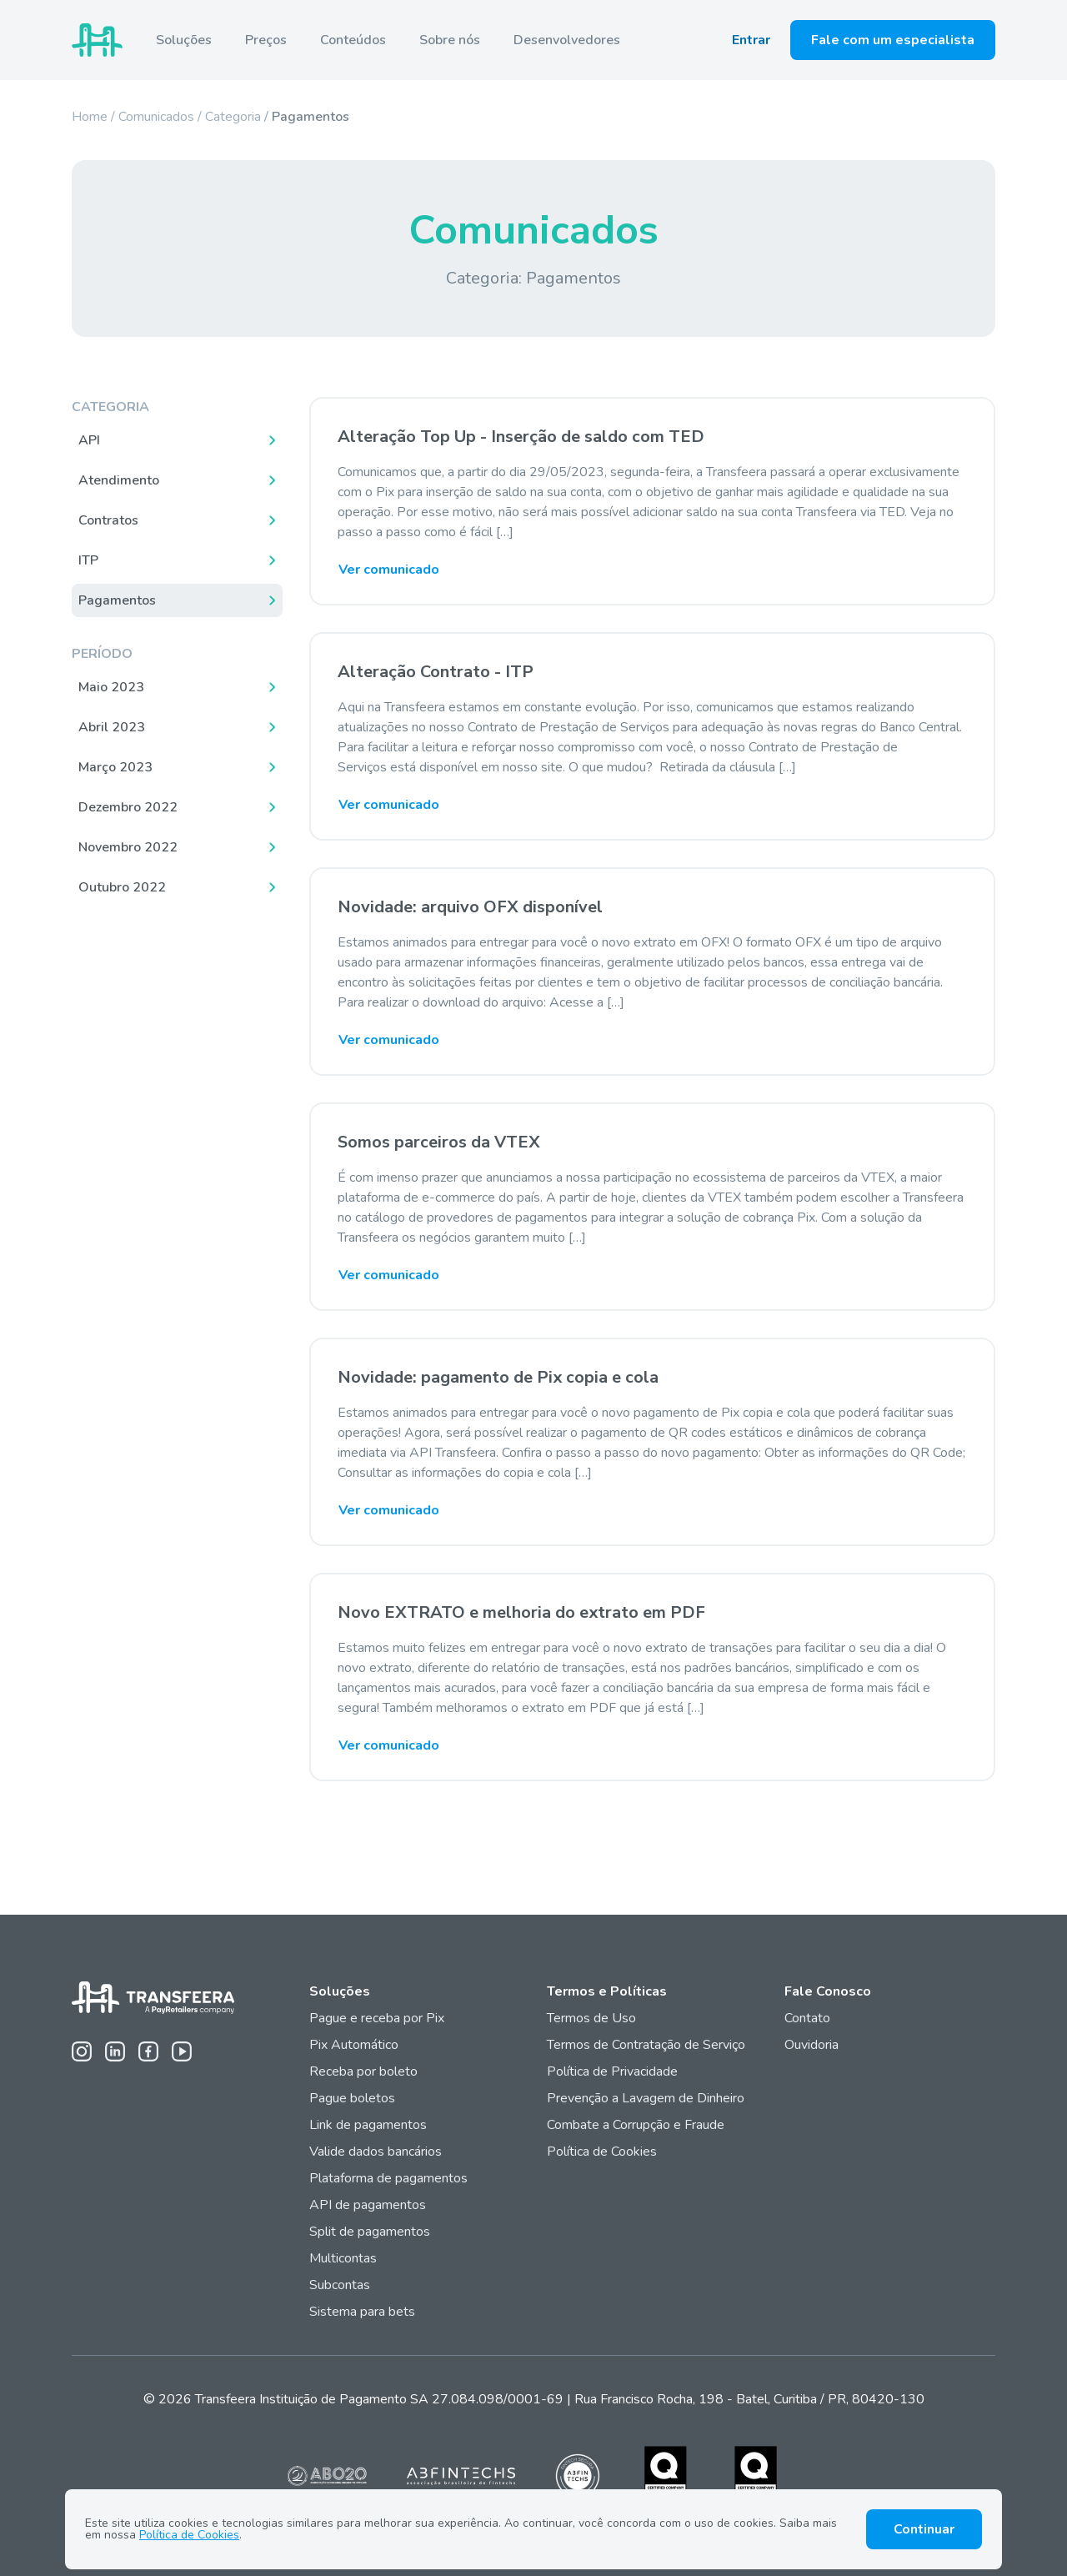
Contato (807, 2018)
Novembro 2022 (128, 847)
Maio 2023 (111, 687)
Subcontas (341, 2285)
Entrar (751, 40)
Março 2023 (115, 767)
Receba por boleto (363, 2071)
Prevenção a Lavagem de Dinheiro (645, 2098)
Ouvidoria (811, 2045)
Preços (266, 40)
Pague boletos (352, 2098)
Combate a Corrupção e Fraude (635, 2125)
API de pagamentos (367, 2205)
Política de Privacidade (612, 2071)
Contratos (108, 520)
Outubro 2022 (122, 887)
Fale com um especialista (892, 40)
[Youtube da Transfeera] (182, 2051)
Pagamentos (117, 600)
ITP (88, 560)
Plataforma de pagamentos (388, 2178)
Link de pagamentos (368, 2125)
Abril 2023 (111, 727)
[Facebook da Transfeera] (148, 2051)
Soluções (184, 40)
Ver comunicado (388, 569)
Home (90, 117)
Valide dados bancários (375, 2151)
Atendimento (118, 480)
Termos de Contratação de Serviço (646, 2045)
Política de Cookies (602, 2151)
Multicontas (343, 2258)
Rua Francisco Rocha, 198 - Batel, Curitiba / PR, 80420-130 (749, 2399)
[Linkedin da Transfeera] (115, 2051)
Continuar (924, 2529)
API (89, 440)
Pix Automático (353, 2045)
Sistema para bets (362, 2311)
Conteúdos (353, 40)
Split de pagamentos (369, 2231)
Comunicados (156, 117)
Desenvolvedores (566, 40)
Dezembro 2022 (128, 807)
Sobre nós (449, 40)
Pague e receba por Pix (376, 2018)
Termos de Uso (591, 2018)
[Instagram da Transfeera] (82, 2051)
